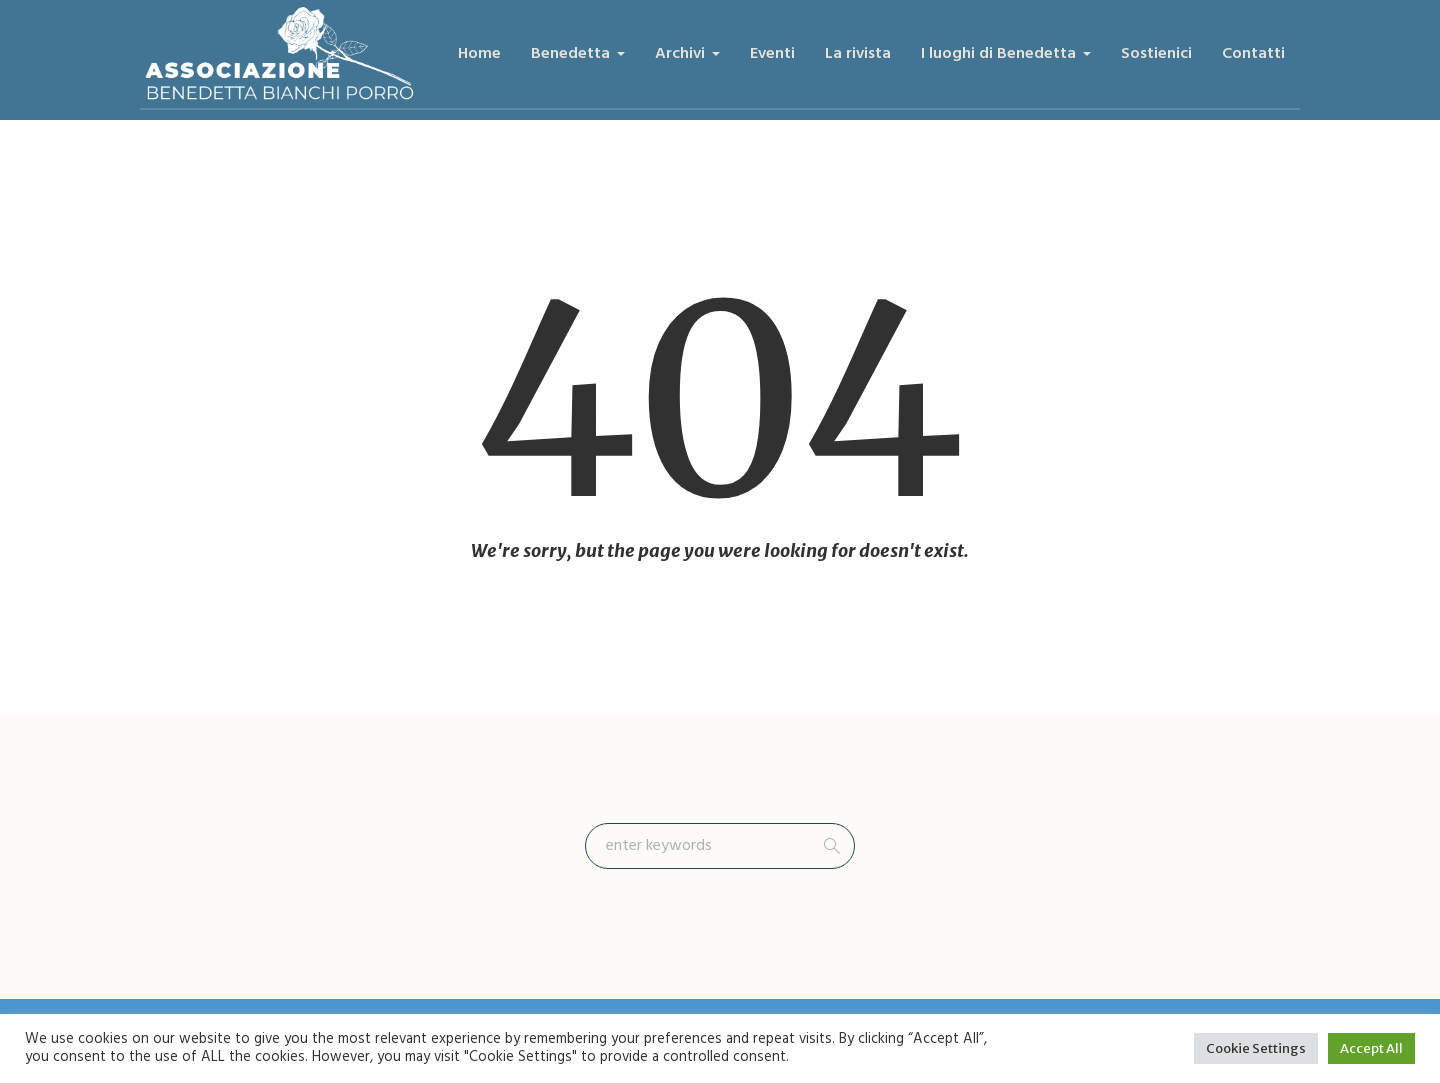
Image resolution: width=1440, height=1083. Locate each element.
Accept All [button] (1371, 1048)
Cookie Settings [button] (1256, 1048)
